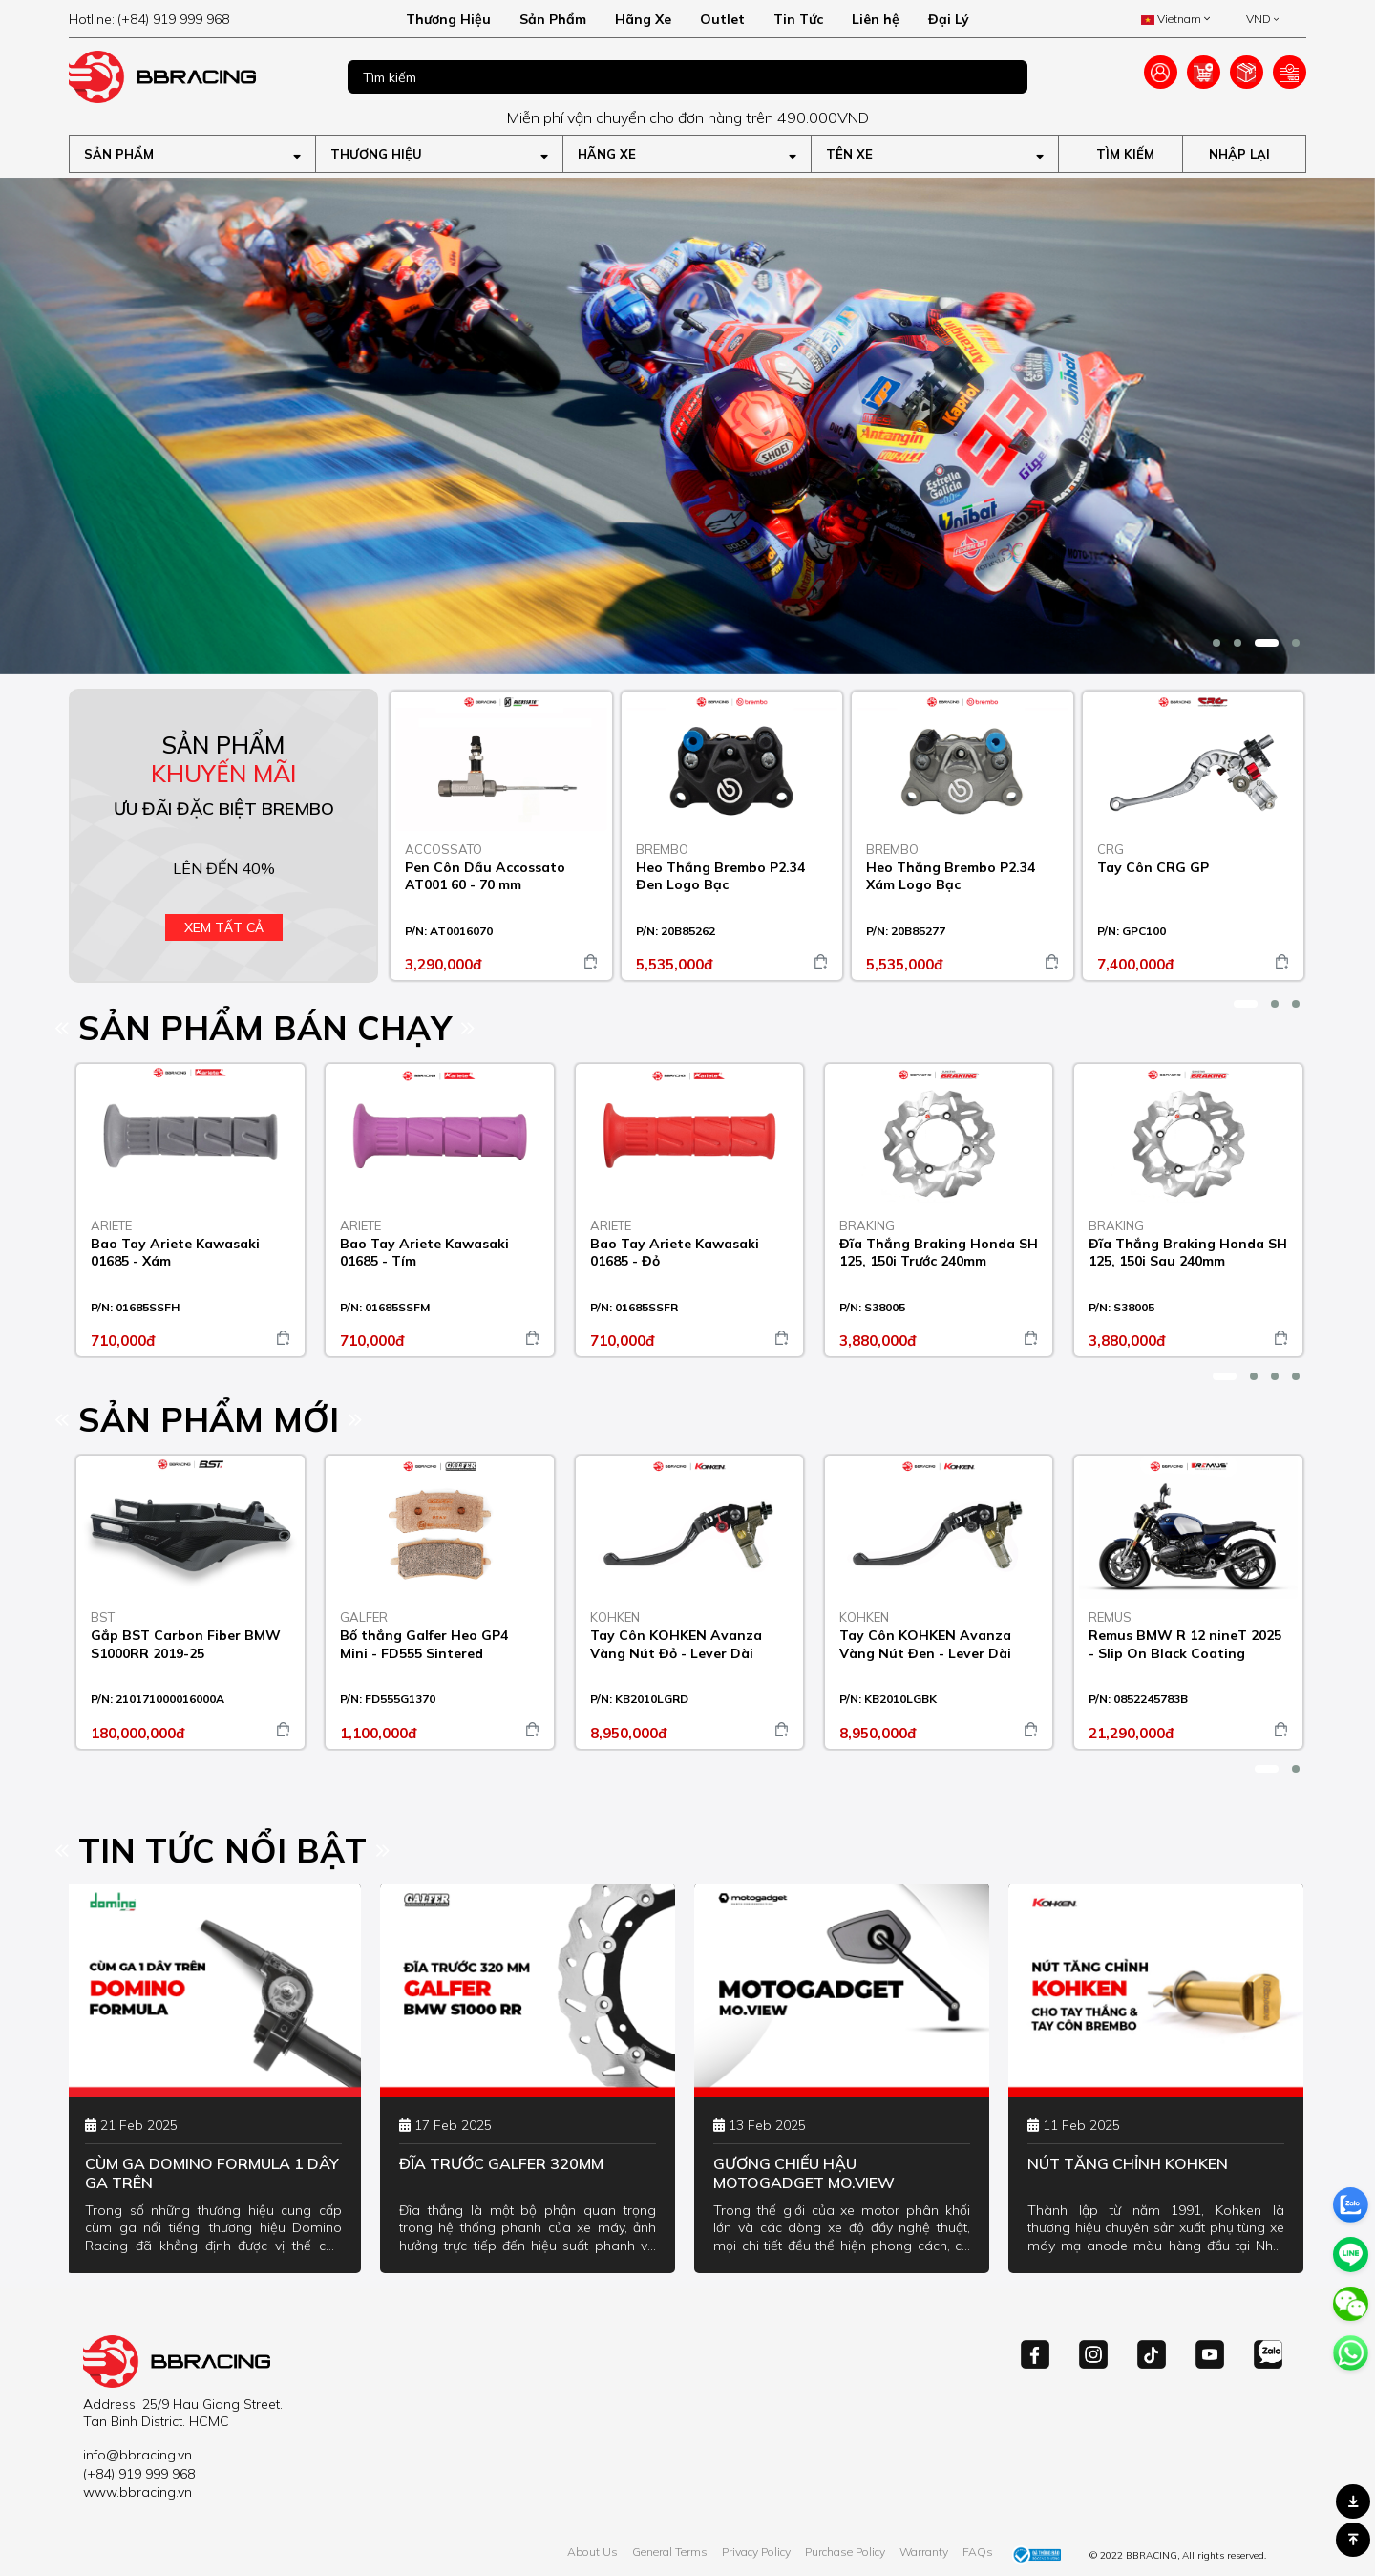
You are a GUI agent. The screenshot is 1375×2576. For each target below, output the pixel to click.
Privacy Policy (756, 2551)
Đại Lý (948, 19)
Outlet (722, 19)
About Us (592, 2551)
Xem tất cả (224, 927)
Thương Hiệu (448, 19)
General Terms (670, 2551)
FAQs (977, 2551)
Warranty (923, 2551)
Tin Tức (798, 19)
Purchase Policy (845, 2551)
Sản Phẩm (552, 19)
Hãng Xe (643, 19)
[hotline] (192, 19)
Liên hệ (875, 19)
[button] (1216, 642)
